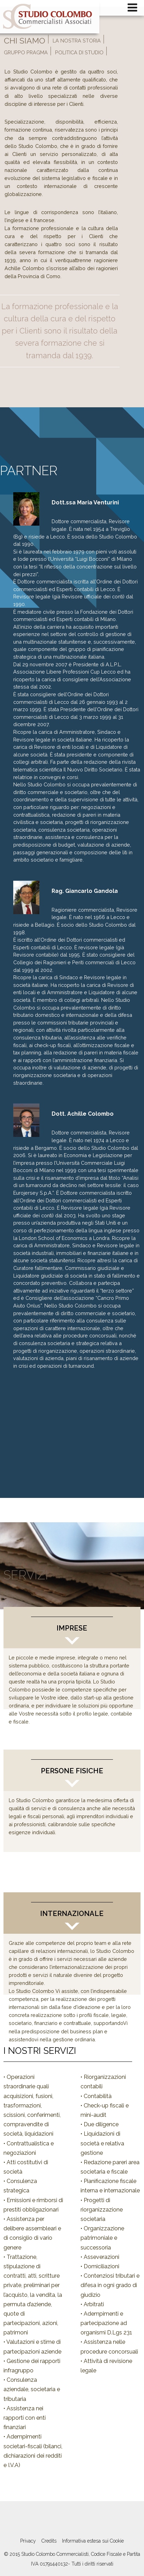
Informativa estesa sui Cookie (93, 2540)
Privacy (28, 2540)
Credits (48, 2540)
